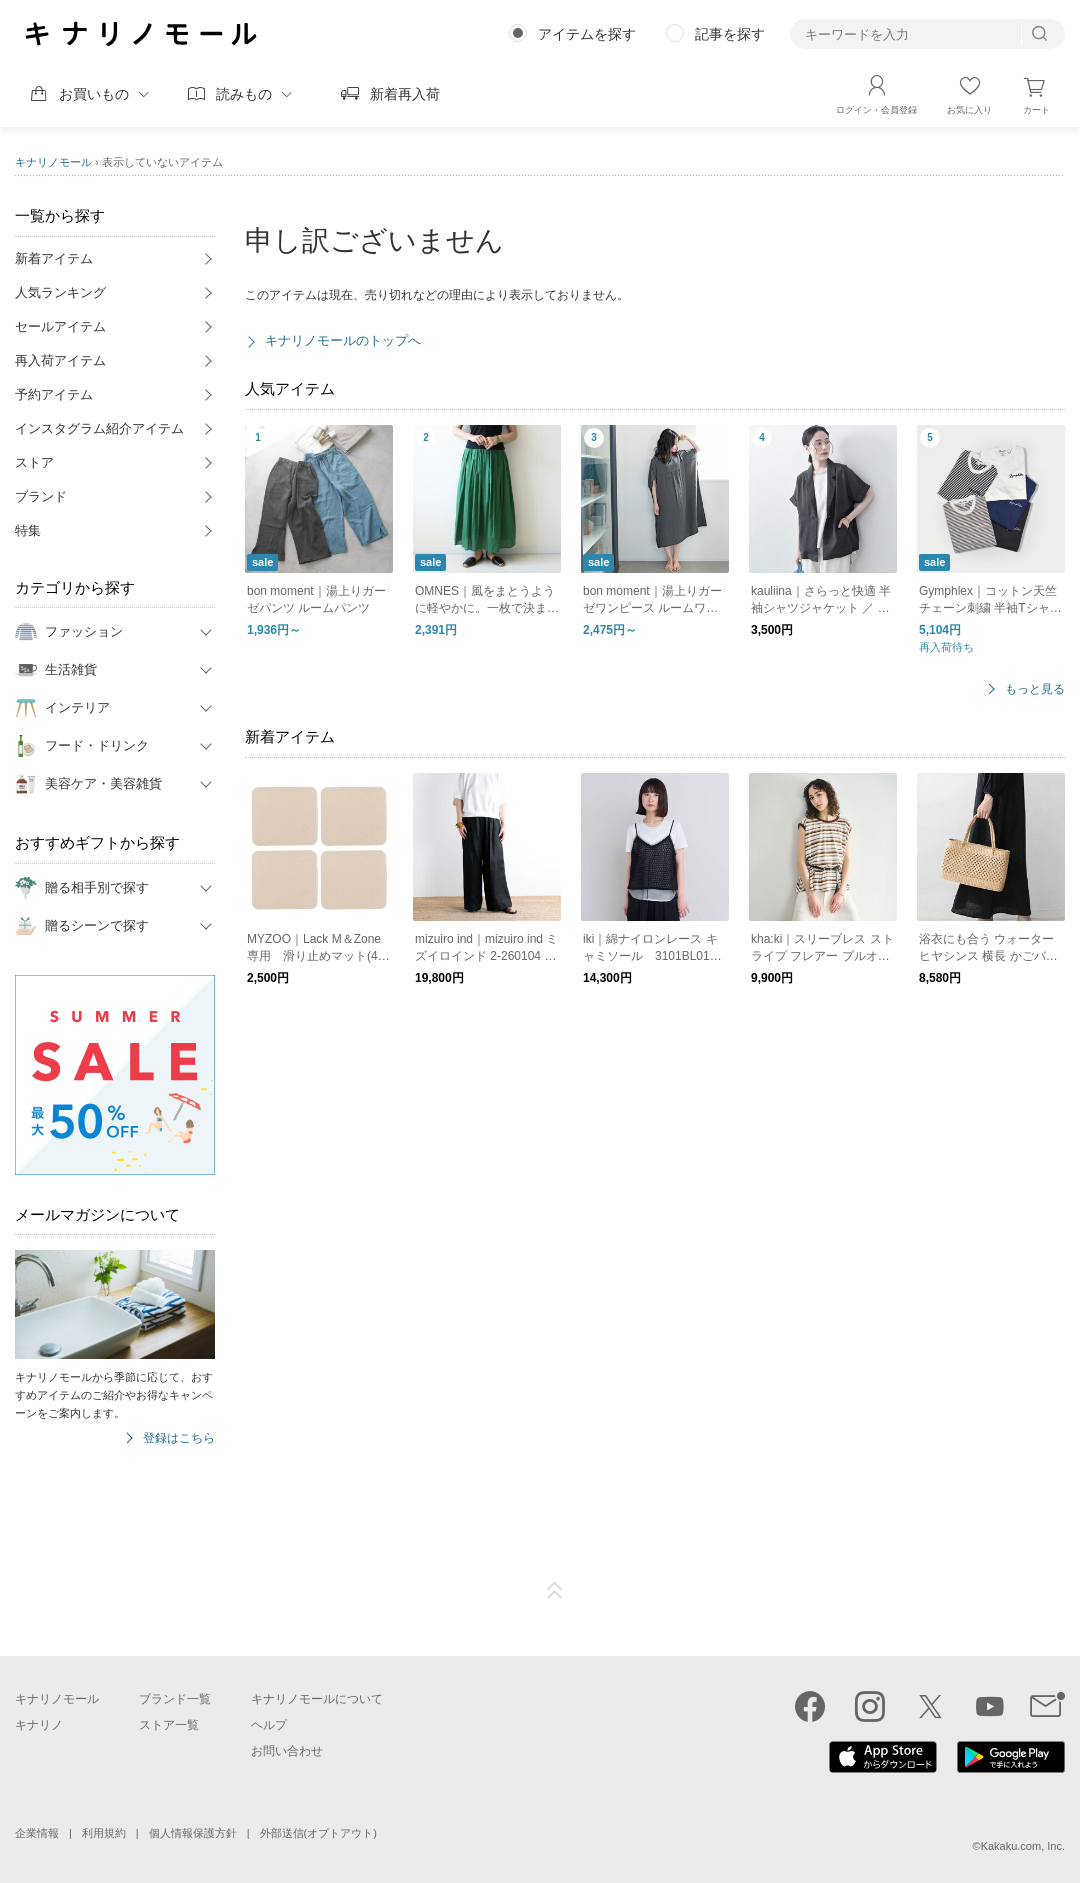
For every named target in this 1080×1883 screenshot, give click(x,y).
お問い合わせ (287, 1751)
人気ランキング (60, 292)
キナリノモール (53, 162)
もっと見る (1035, 689)
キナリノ (39, 1725)
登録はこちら (179, 1438)
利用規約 (104, 1833)
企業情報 (37, 1833)
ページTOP (555, 1591)
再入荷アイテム (60, 360)
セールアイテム (60, 326)
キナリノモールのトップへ (343, 340)
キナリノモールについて (317, 1699)
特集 (28, 530)
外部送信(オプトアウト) (318, 1833)
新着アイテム (54, 258)
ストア (34, 462)
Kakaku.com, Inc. (1023, 1846)
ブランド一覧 (175, 1699)
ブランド (41, 496)
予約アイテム (54, 394)
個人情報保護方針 (193, 1833)
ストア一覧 (169, 1725)
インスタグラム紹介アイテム (99, 428)
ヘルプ (269, 1725)
